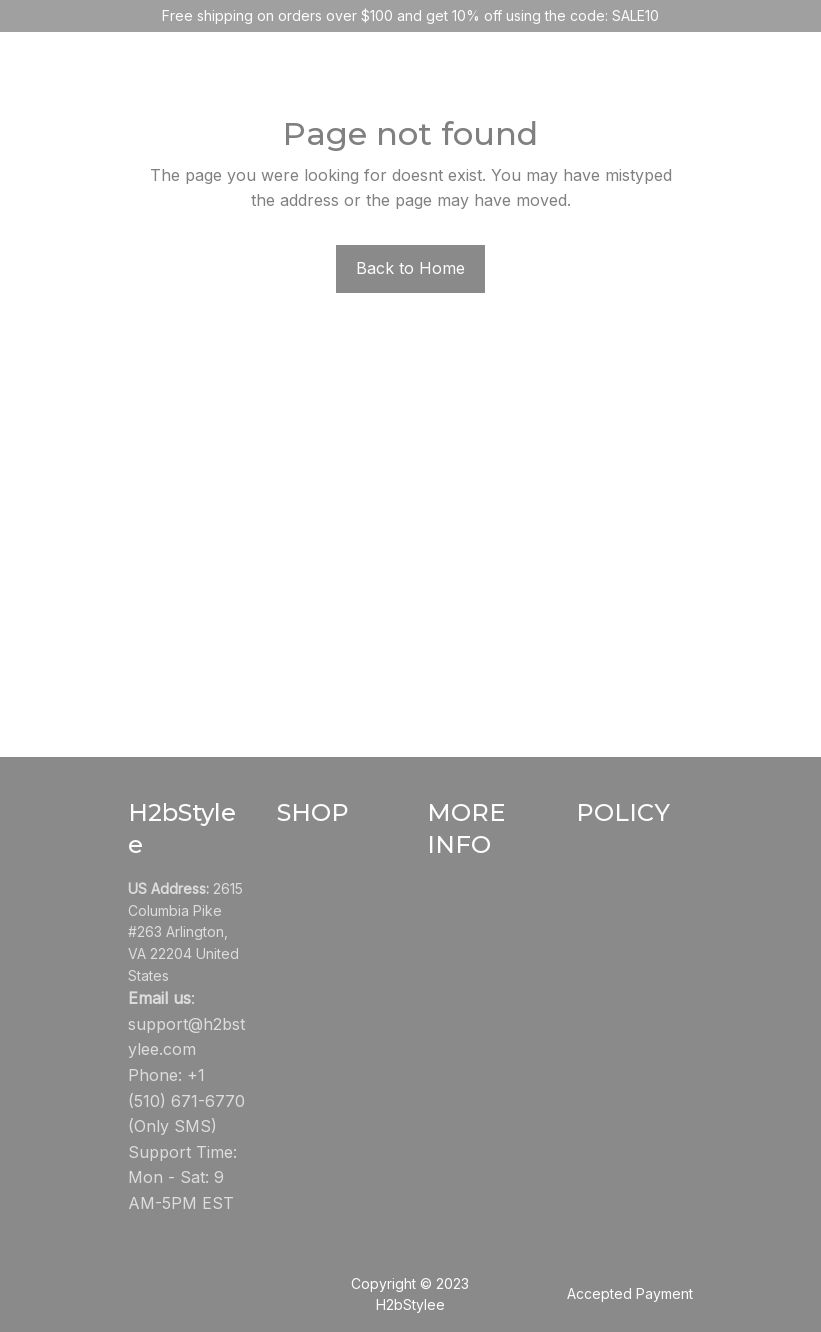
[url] (186, 1037)
